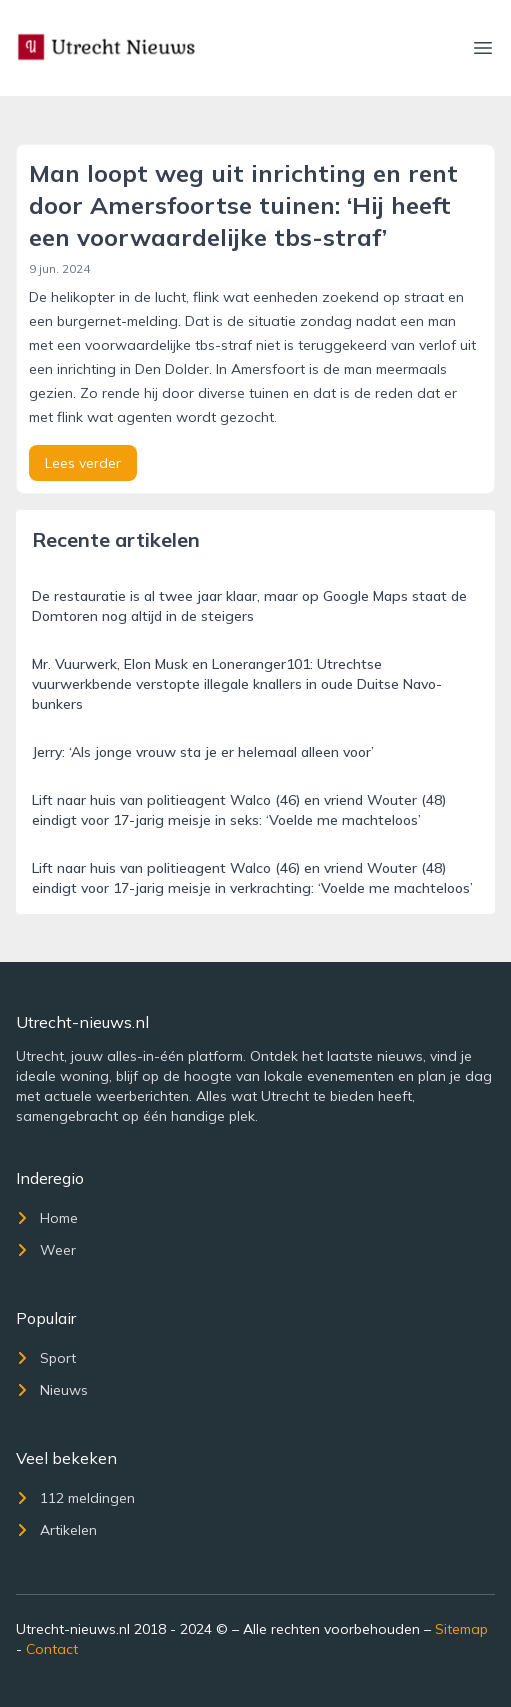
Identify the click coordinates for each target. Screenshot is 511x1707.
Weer (46, 1250)
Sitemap (461, 1629)
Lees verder (83, 463)
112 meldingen (75, 1498)
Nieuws (52, 1390)
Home (47, 1218)
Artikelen (56, 1530)
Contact (52, 1649)
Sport (46, 1358)
